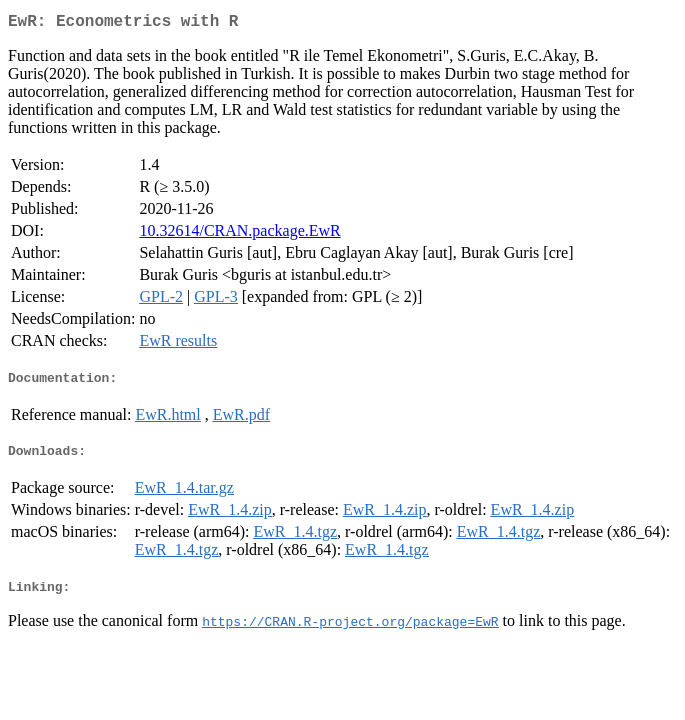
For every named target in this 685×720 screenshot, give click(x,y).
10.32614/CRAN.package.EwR (239, 234)
